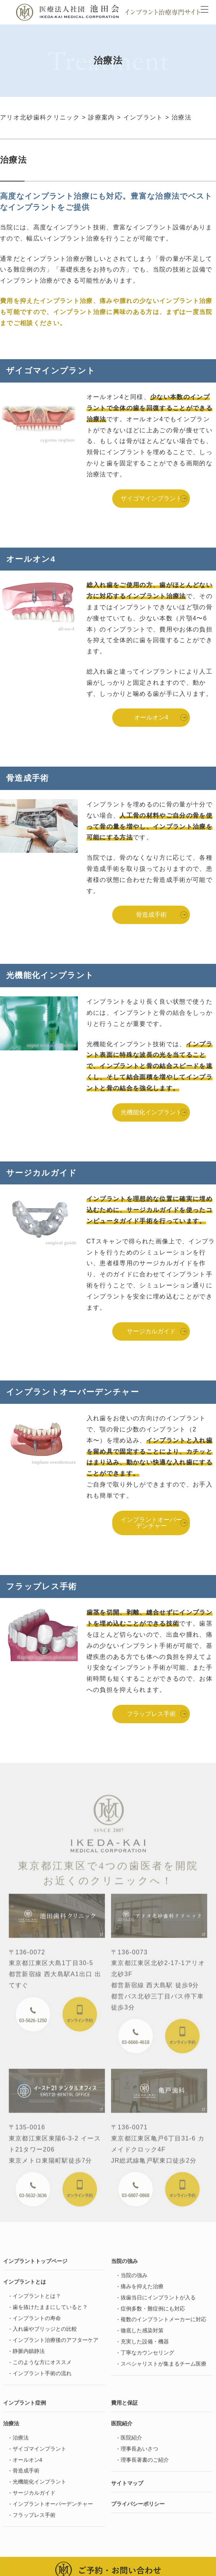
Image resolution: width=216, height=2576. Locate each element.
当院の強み (134, 2280)
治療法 (21, 2443)
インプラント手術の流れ (42, 2378)
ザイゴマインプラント (151, 498)
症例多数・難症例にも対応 (153, 2313)
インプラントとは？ (37, 2301)
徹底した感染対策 (142, 2335)
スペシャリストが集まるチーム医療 (163, 2368)
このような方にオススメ (42, 2367)
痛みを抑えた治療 (142, 2291)
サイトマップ (127, 2488)
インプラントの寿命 (37, 2323)
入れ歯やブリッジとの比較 (45, 2334)
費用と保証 (124, 2408)
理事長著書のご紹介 (145, 2465)
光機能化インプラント (151, 1112)
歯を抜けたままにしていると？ (50, 2312)
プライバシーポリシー (138, 2509)
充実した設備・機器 (145, 2347)
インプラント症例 (24, 2408)
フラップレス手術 (151, 1714)
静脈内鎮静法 (29, 2356)
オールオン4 (151, 717)
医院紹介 (131, 2443)
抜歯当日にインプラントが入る (158, 2302)
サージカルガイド (151, 1331)
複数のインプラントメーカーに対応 (163, 2324)
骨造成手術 (151, 914)
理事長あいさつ (139, 2453)
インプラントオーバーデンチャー (151, 1522)
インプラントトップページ (35, 2266)
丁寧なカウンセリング (147, 2357)
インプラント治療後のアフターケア (55, 2345)
